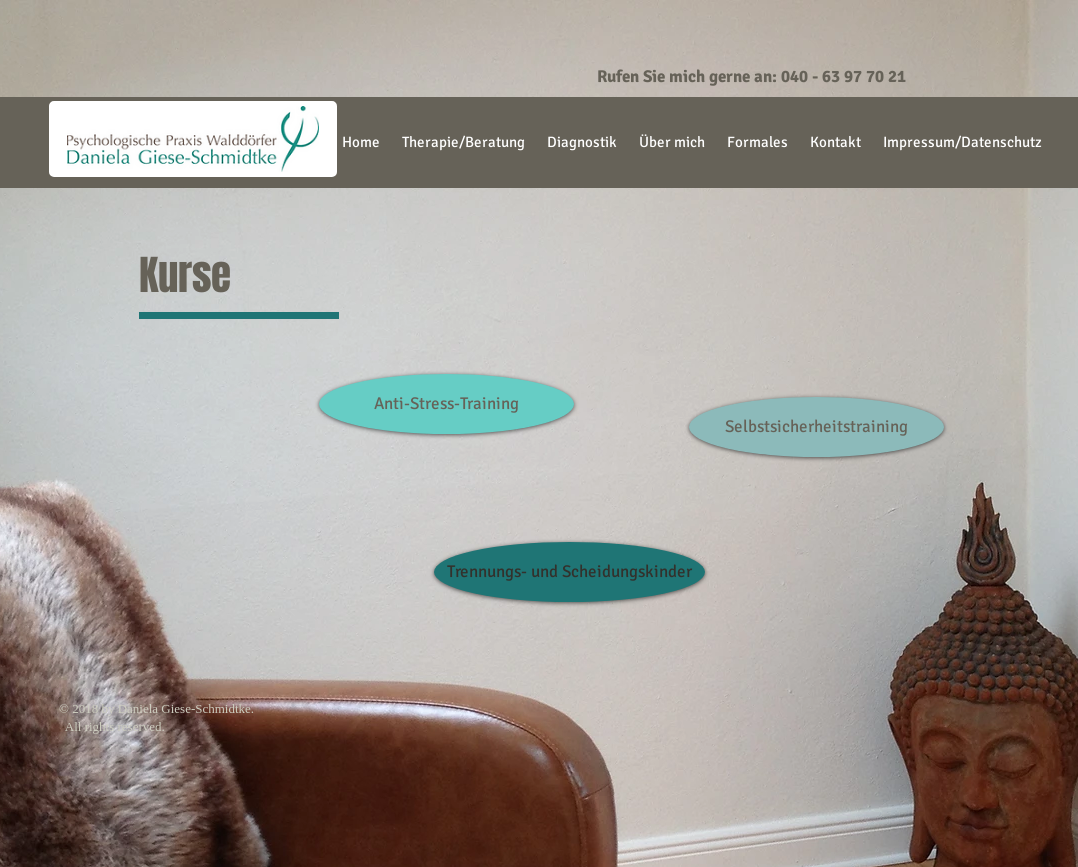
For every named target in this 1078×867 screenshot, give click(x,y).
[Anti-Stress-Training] (446, 404)
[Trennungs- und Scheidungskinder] (569, 572)
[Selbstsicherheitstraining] (816, 427)
